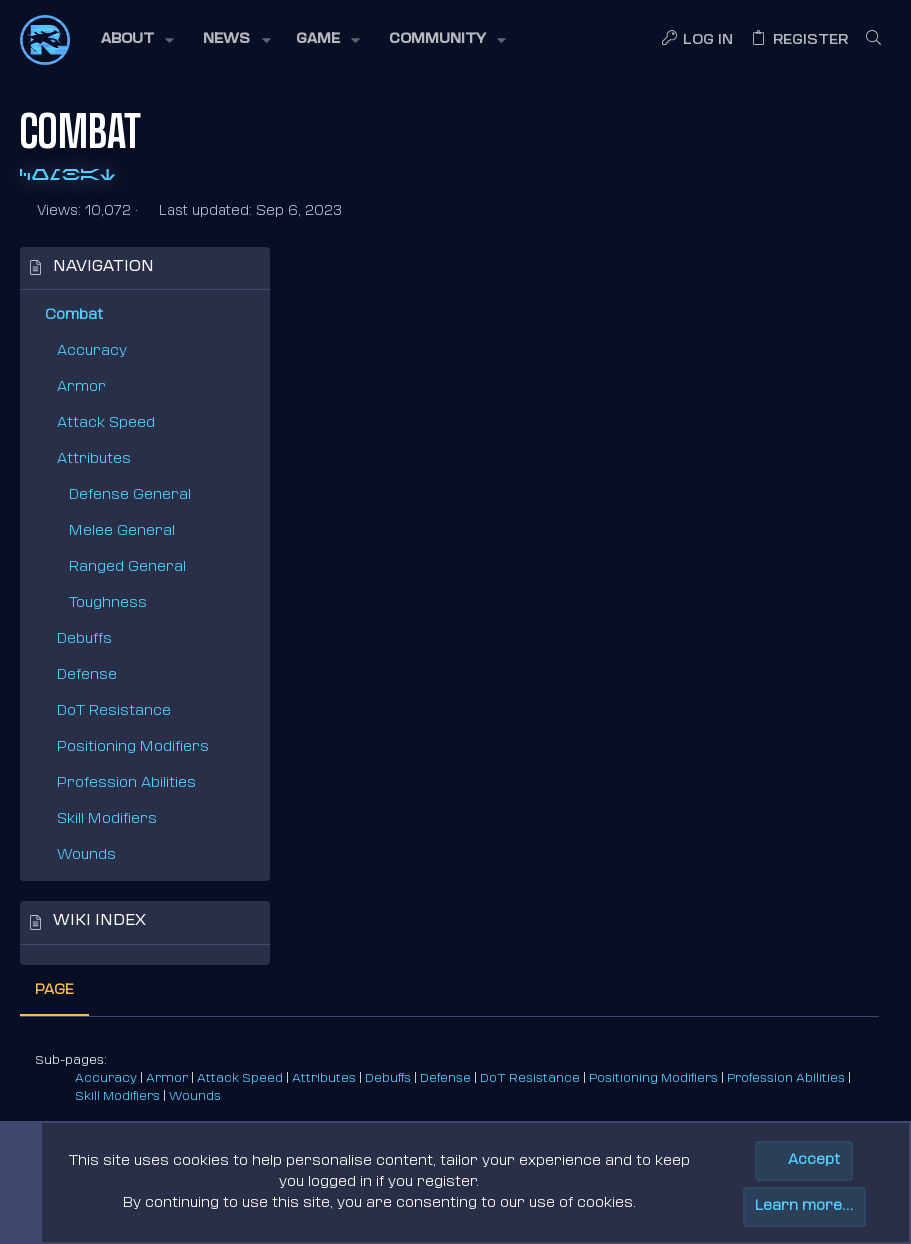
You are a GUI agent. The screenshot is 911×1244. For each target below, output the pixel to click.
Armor (81, 387)
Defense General (130, 495)
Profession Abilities (126, 783)
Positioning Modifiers (133, 747)
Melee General (122, 531)
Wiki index (99, 921)
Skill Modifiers (107, 819)
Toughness (108, 603)
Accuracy (92, 351)
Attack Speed (106, 423)
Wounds (86, 855)
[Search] (873, 40)
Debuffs (84, 639)
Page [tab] (324, 272)
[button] (136, 40)
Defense (87, 675)
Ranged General (127, 567)
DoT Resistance (114, 711)
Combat (74, 315)
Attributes (94, 459)
